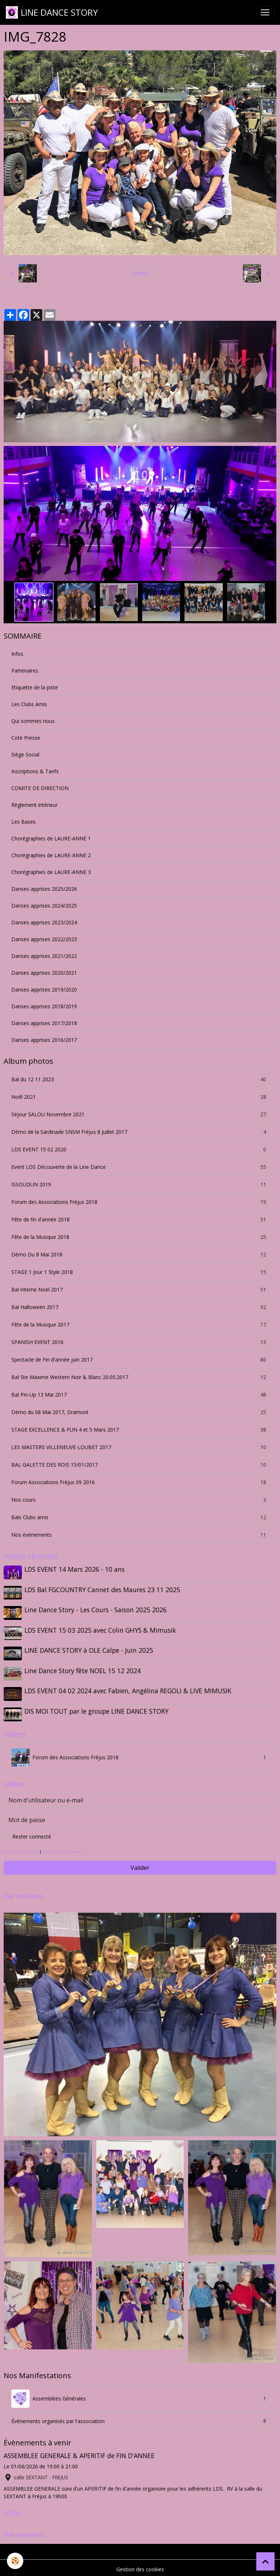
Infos (17, 653)
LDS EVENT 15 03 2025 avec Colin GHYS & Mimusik (100, 1629)
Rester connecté (31, 1833)
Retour (140, 273)
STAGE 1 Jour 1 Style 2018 (140, 1272)
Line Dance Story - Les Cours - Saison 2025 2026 (96, 1609)
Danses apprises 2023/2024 (44, 922)
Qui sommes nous (33, 720)
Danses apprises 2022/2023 (44, 939)
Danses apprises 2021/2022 (44, 955)
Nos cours (140, 1499)
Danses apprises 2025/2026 (44, 888)
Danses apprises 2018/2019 (44, 1006)
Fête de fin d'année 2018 (140, 1219)
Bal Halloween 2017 (140, 1307)
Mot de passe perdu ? (64, 1848)
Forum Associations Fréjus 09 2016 (140, 1482)
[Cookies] (15, 2561)
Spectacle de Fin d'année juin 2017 (140, 1359)
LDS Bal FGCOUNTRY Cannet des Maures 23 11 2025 (102, 1589)
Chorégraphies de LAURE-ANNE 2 (51, 855)
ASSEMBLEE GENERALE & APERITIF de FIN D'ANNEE (79, 2452)
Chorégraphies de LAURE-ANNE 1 (51, 838)
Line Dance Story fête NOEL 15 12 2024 (83, 1668)
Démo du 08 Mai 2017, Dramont (140, 1412)
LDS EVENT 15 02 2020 (140, 1149)
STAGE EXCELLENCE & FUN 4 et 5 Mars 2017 (140, 1429)
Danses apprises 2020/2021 (44, 972)
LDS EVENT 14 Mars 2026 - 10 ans (75, 1569)
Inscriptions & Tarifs (35, 771)
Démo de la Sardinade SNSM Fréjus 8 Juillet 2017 (140, 1132)
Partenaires (24, 670)
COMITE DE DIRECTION (40, 788)
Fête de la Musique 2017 (140, 1324)
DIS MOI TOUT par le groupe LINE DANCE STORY (97, 1708)
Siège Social (25, 754)
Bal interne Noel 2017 (140, 1289)
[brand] (52, 12)
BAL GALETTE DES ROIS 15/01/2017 (140, 1464)
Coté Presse (25, 737)
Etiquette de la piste (34, 687)
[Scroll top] (265, 2561)
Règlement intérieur (34, 804)
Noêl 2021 (140, 1097)
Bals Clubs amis (140, 1517)
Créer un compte (21, 1848)
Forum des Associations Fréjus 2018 (140, 1202)
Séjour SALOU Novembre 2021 (140, 1114)
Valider (140, 1864)
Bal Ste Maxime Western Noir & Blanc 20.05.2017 (140, 1377)
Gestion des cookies (140, 2566)
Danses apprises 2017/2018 (44, 1023)
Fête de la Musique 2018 (140, 1237)
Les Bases (23, 821)
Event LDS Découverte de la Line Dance (140, 1167)
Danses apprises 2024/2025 (44, 905)
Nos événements (140, 1534)
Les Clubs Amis (29, 704)
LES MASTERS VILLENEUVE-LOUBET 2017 (140, 1447)
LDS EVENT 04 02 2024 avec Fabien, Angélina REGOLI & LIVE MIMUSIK (128, 1688)
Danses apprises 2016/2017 (44, 1039)
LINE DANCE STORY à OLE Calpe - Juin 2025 (89, 1648)
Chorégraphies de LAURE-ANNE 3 (51, 872)
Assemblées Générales (140, 2396)
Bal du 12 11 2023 (140, 1079)
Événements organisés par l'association (140, 2418)
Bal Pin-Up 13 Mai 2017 (140, 1394)
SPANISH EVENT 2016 (140, 1342)
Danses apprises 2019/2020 (44, 989)
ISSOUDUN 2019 (140, 1184)
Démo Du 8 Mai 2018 (140, 1254)
